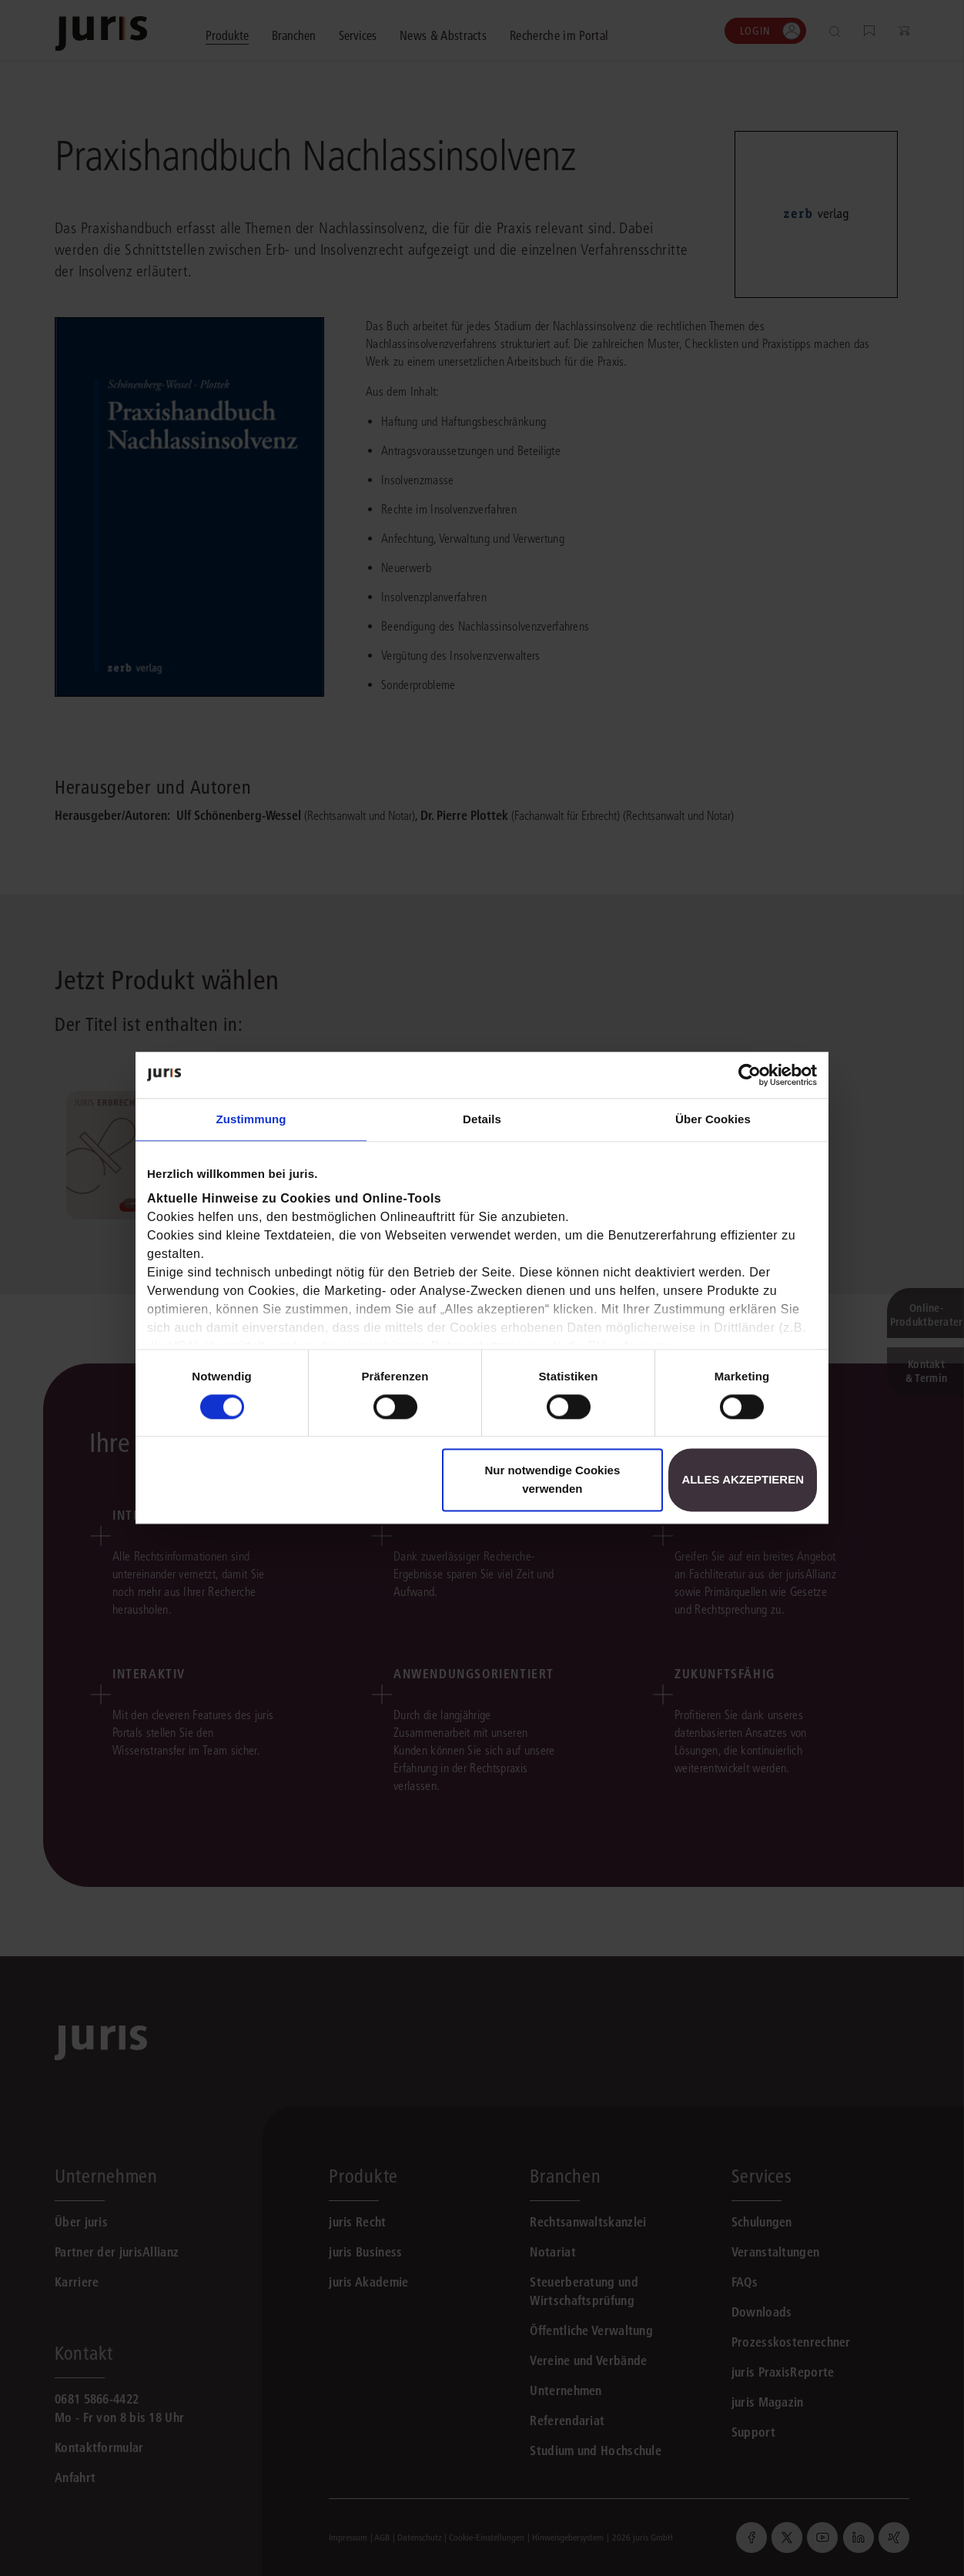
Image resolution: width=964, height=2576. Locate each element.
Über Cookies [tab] (713, 1119)
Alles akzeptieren (742, 1480)
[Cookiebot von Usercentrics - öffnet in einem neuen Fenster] (749, 1074)
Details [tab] (482, 1119)
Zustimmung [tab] (251, 1119)
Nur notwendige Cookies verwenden (552, 1480)
